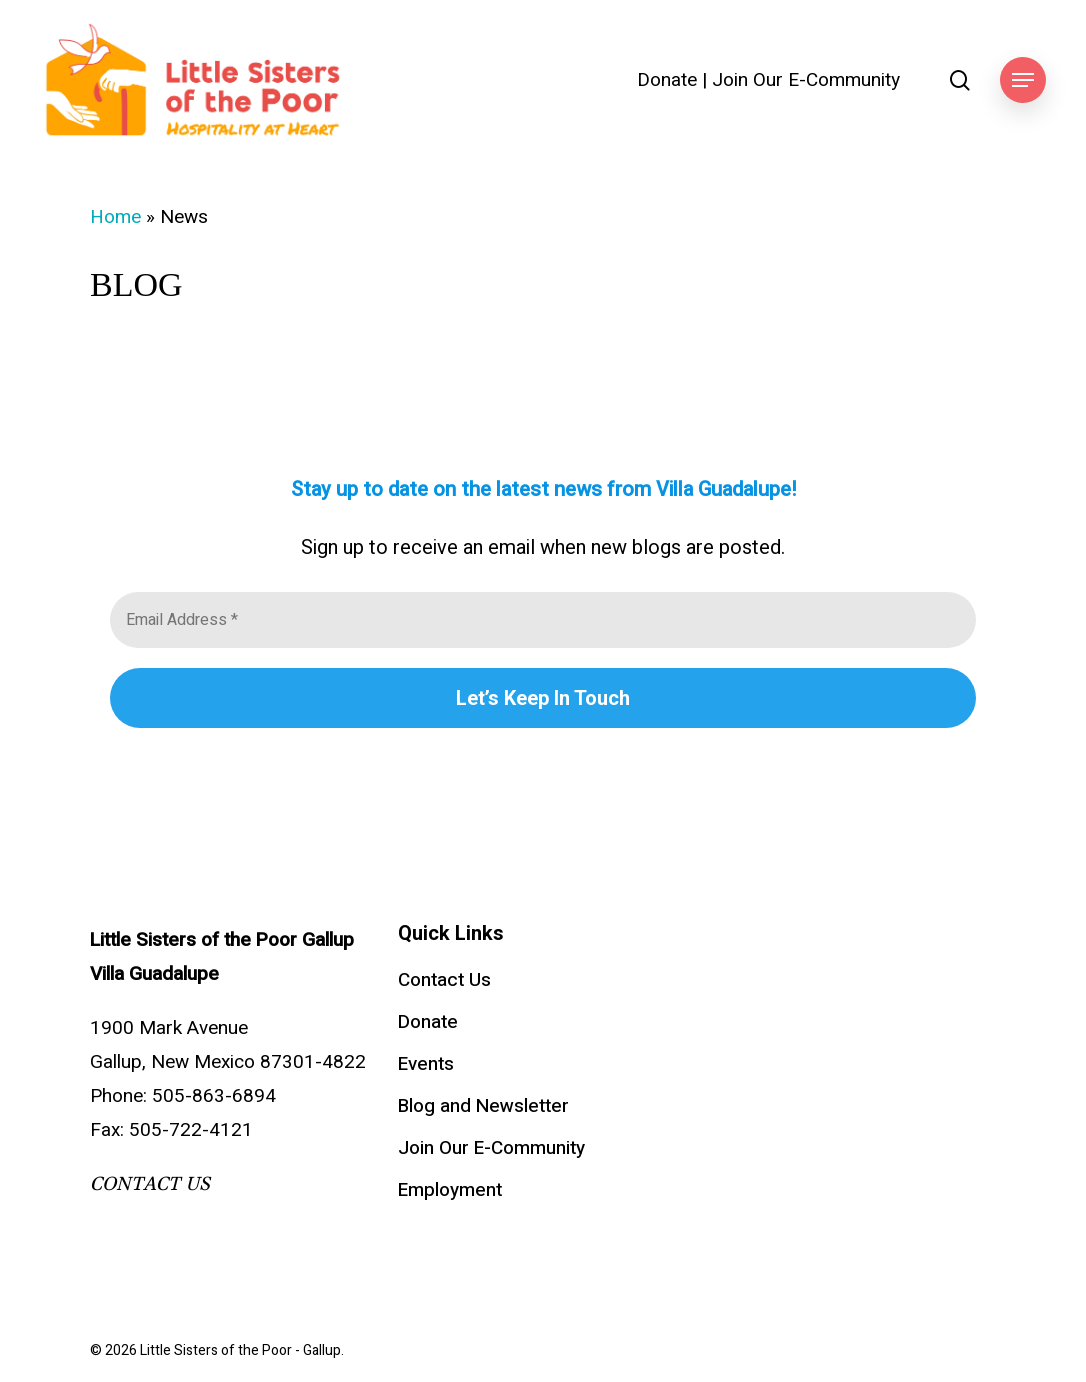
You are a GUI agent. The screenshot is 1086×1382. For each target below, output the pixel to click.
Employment (450, 1190)
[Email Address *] (543, 620)
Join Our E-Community (806, 80)
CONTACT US (150, 1184)
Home (115, 217)
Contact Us (444, 980)
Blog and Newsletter (483, 1106)
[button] (1023, 80)
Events (426, 1064)
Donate (667, 80)
